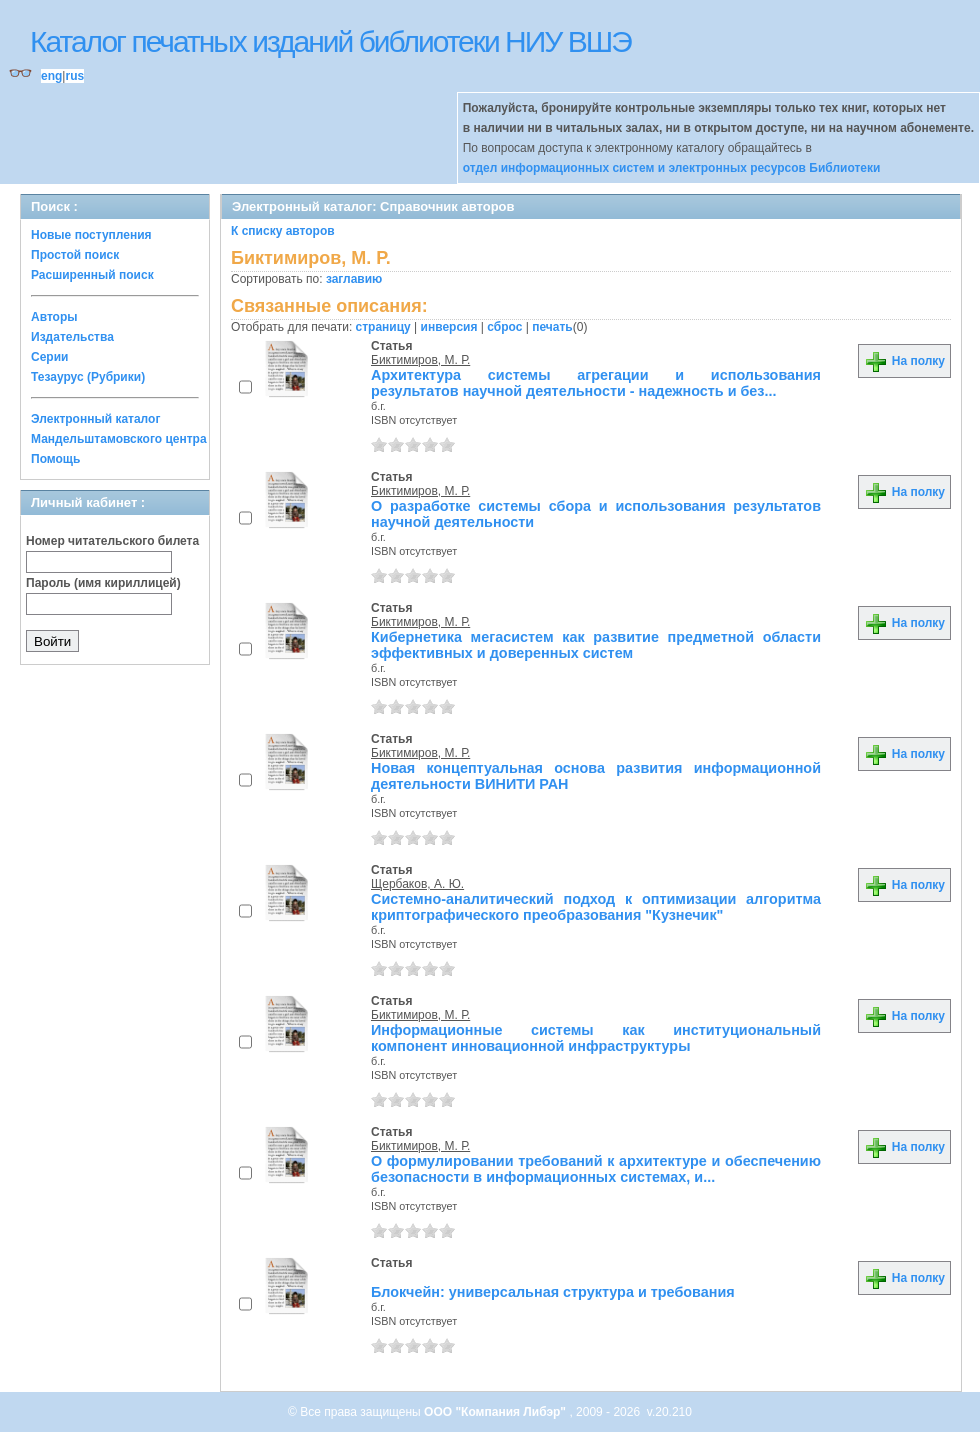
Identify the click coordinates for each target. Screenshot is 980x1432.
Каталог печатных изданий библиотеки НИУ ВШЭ (330, 41)
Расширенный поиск (92, 275)
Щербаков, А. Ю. (417, 884)
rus (74, 76)
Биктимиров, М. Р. (420, 360)
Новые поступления (91, 235)
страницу (383, 327)
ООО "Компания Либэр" (496, 1412)
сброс (504, 327)
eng (51, 76)
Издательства (72, 337)
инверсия (449, 327)
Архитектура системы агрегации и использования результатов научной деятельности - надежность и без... (596, 383)
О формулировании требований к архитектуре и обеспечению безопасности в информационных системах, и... (596, 1169)
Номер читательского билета (112, 541)
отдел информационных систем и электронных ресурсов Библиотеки (672, 168)
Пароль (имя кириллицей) (103, 583)
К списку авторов (283, 231)
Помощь (55, 459)
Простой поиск (75, 255)
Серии (49, 357)
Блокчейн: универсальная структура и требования (553, 1292)
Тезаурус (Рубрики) (88, 377)
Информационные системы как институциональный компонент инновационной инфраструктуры (596, 1038)
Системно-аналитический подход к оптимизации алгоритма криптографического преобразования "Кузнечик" (596, 907)
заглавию (354, 279)
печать (552, 327)
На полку (904, 361)
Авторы (54, 317)
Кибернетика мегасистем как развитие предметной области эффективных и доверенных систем (596, 645)
